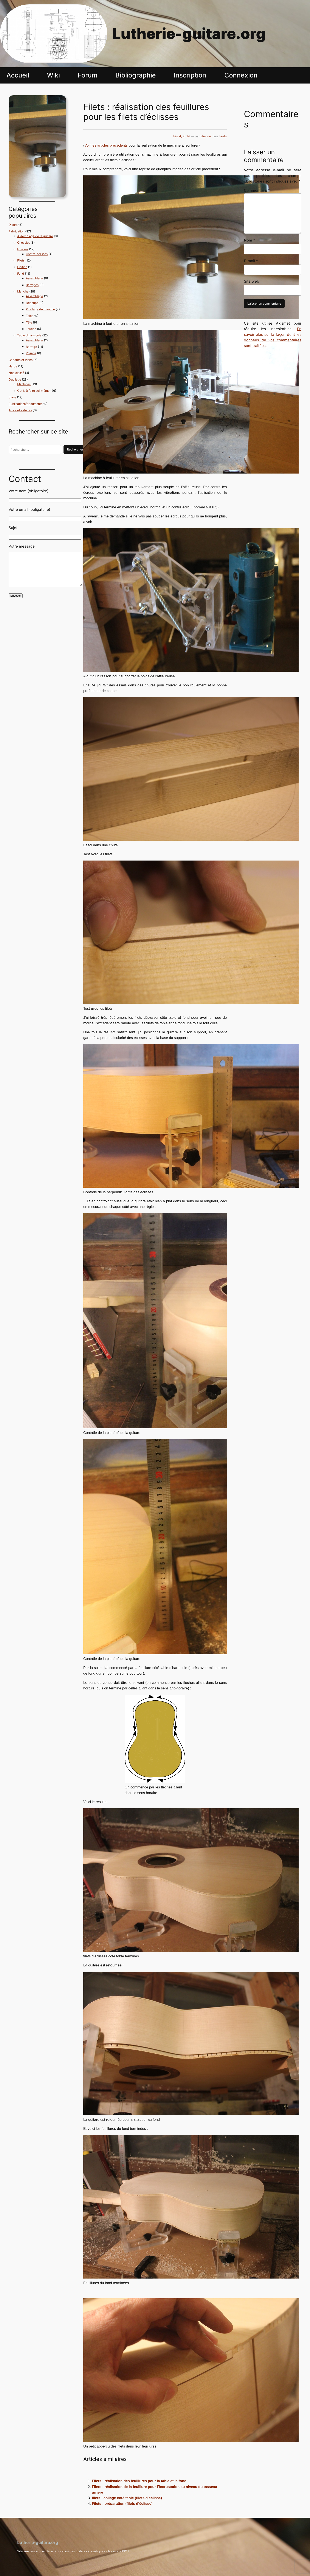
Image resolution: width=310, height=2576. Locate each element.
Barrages (32, 285)
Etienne (205, 136)
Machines (24, 384)
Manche (22, 291)
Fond (20, 273)
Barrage (31, 346)
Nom (249, 240)
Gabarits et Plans (21, 360)
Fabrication (16, 231)
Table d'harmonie (29, 335)
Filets (21, 260)
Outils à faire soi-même (33, 390)
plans (12, 397)
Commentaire (257, 190)
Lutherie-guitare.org (189, 34)
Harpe (13, 366)
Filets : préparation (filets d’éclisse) (122, 2504)
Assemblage (34, 278)
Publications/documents (25, 404)
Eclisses (22, 249)
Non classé (16, 373)
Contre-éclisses (37, 254)
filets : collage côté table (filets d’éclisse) (127, 2498)
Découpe (32, 303)
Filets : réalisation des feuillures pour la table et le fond (139, 2481)
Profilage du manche (40, 309)
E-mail (251, 261)
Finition (22, 267)
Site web (251, 281)
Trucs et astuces (20, 410)
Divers (13, 224)
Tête (29, 322)
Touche (31, 329)
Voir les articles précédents (106, 145)
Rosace (31, 353)
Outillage (15, 379)
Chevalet (23, 242)
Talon (29, 315)
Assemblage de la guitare (35, 236)
